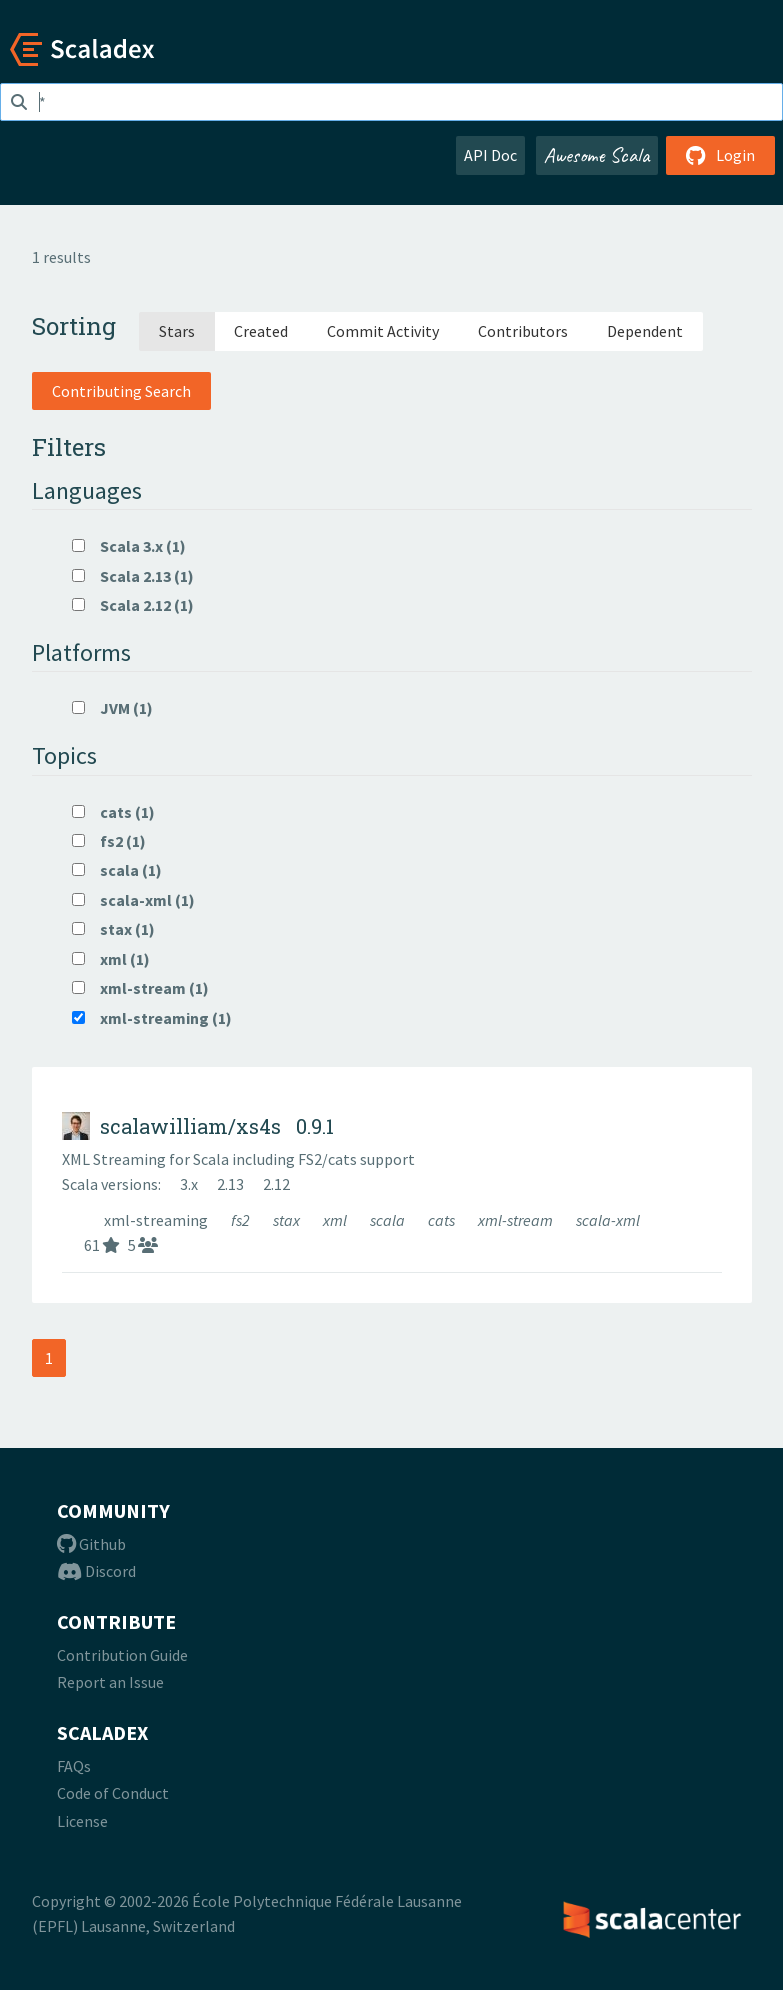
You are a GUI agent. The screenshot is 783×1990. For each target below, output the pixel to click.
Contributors (523, 331)
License (82, 1821)
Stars (177, 331)
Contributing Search (121, 391)
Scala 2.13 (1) (133, 576)
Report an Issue (110, 1682)
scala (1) (117, 870)
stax (288, 1220)
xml (336, 1220)
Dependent (645, 331)
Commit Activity (383, 331)
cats (443, 1220)
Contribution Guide (122, 1655)
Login (720, 155)
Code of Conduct (113, 1793)
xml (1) (111, 959)
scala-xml (608, 1220)
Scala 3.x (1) (129, 546)
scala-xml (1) (133, 900)
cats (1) (113, 812)
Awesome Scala (597, 155)
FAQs (74, 1766)
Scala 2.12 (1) (133, 605)
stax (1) (113, 929)
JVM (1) (112, 708)
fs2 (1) (109, 841)
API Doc (490, 155)
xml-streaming (157, 1220)
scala (389, 1220)
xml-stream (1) (140, 988)
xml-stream (517, 1220)
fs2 (242, 1220)
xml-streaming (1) (152, 1018)
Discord (96, 1571)
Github (91, 1544)
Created (261, 331)
